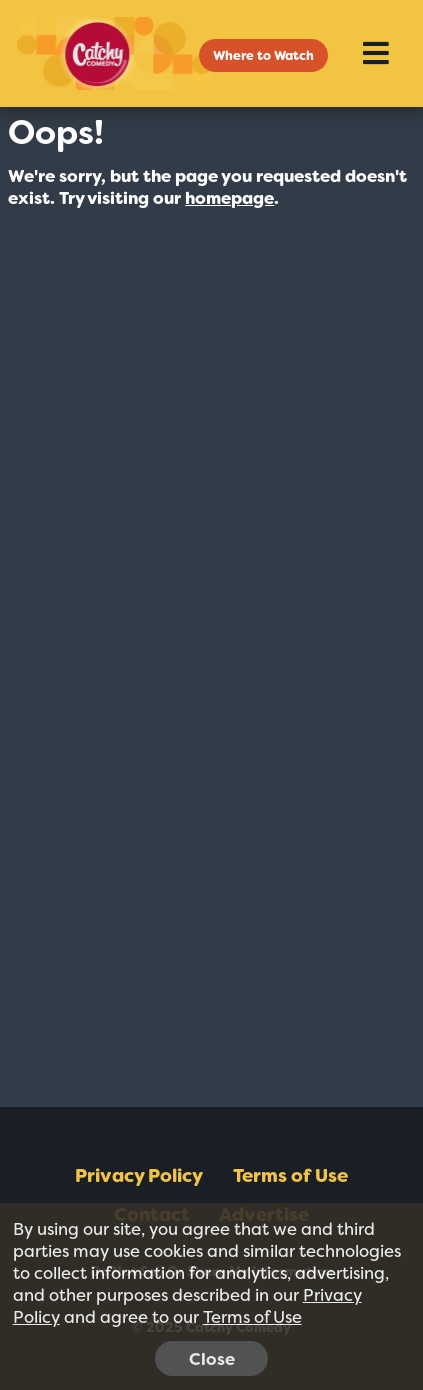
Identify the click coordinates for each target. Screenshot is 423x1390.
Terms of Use (290, 1176)
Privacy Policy (139, 1176)
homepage (229, 198)
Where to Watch (263, 55)
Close (212, 1359)
